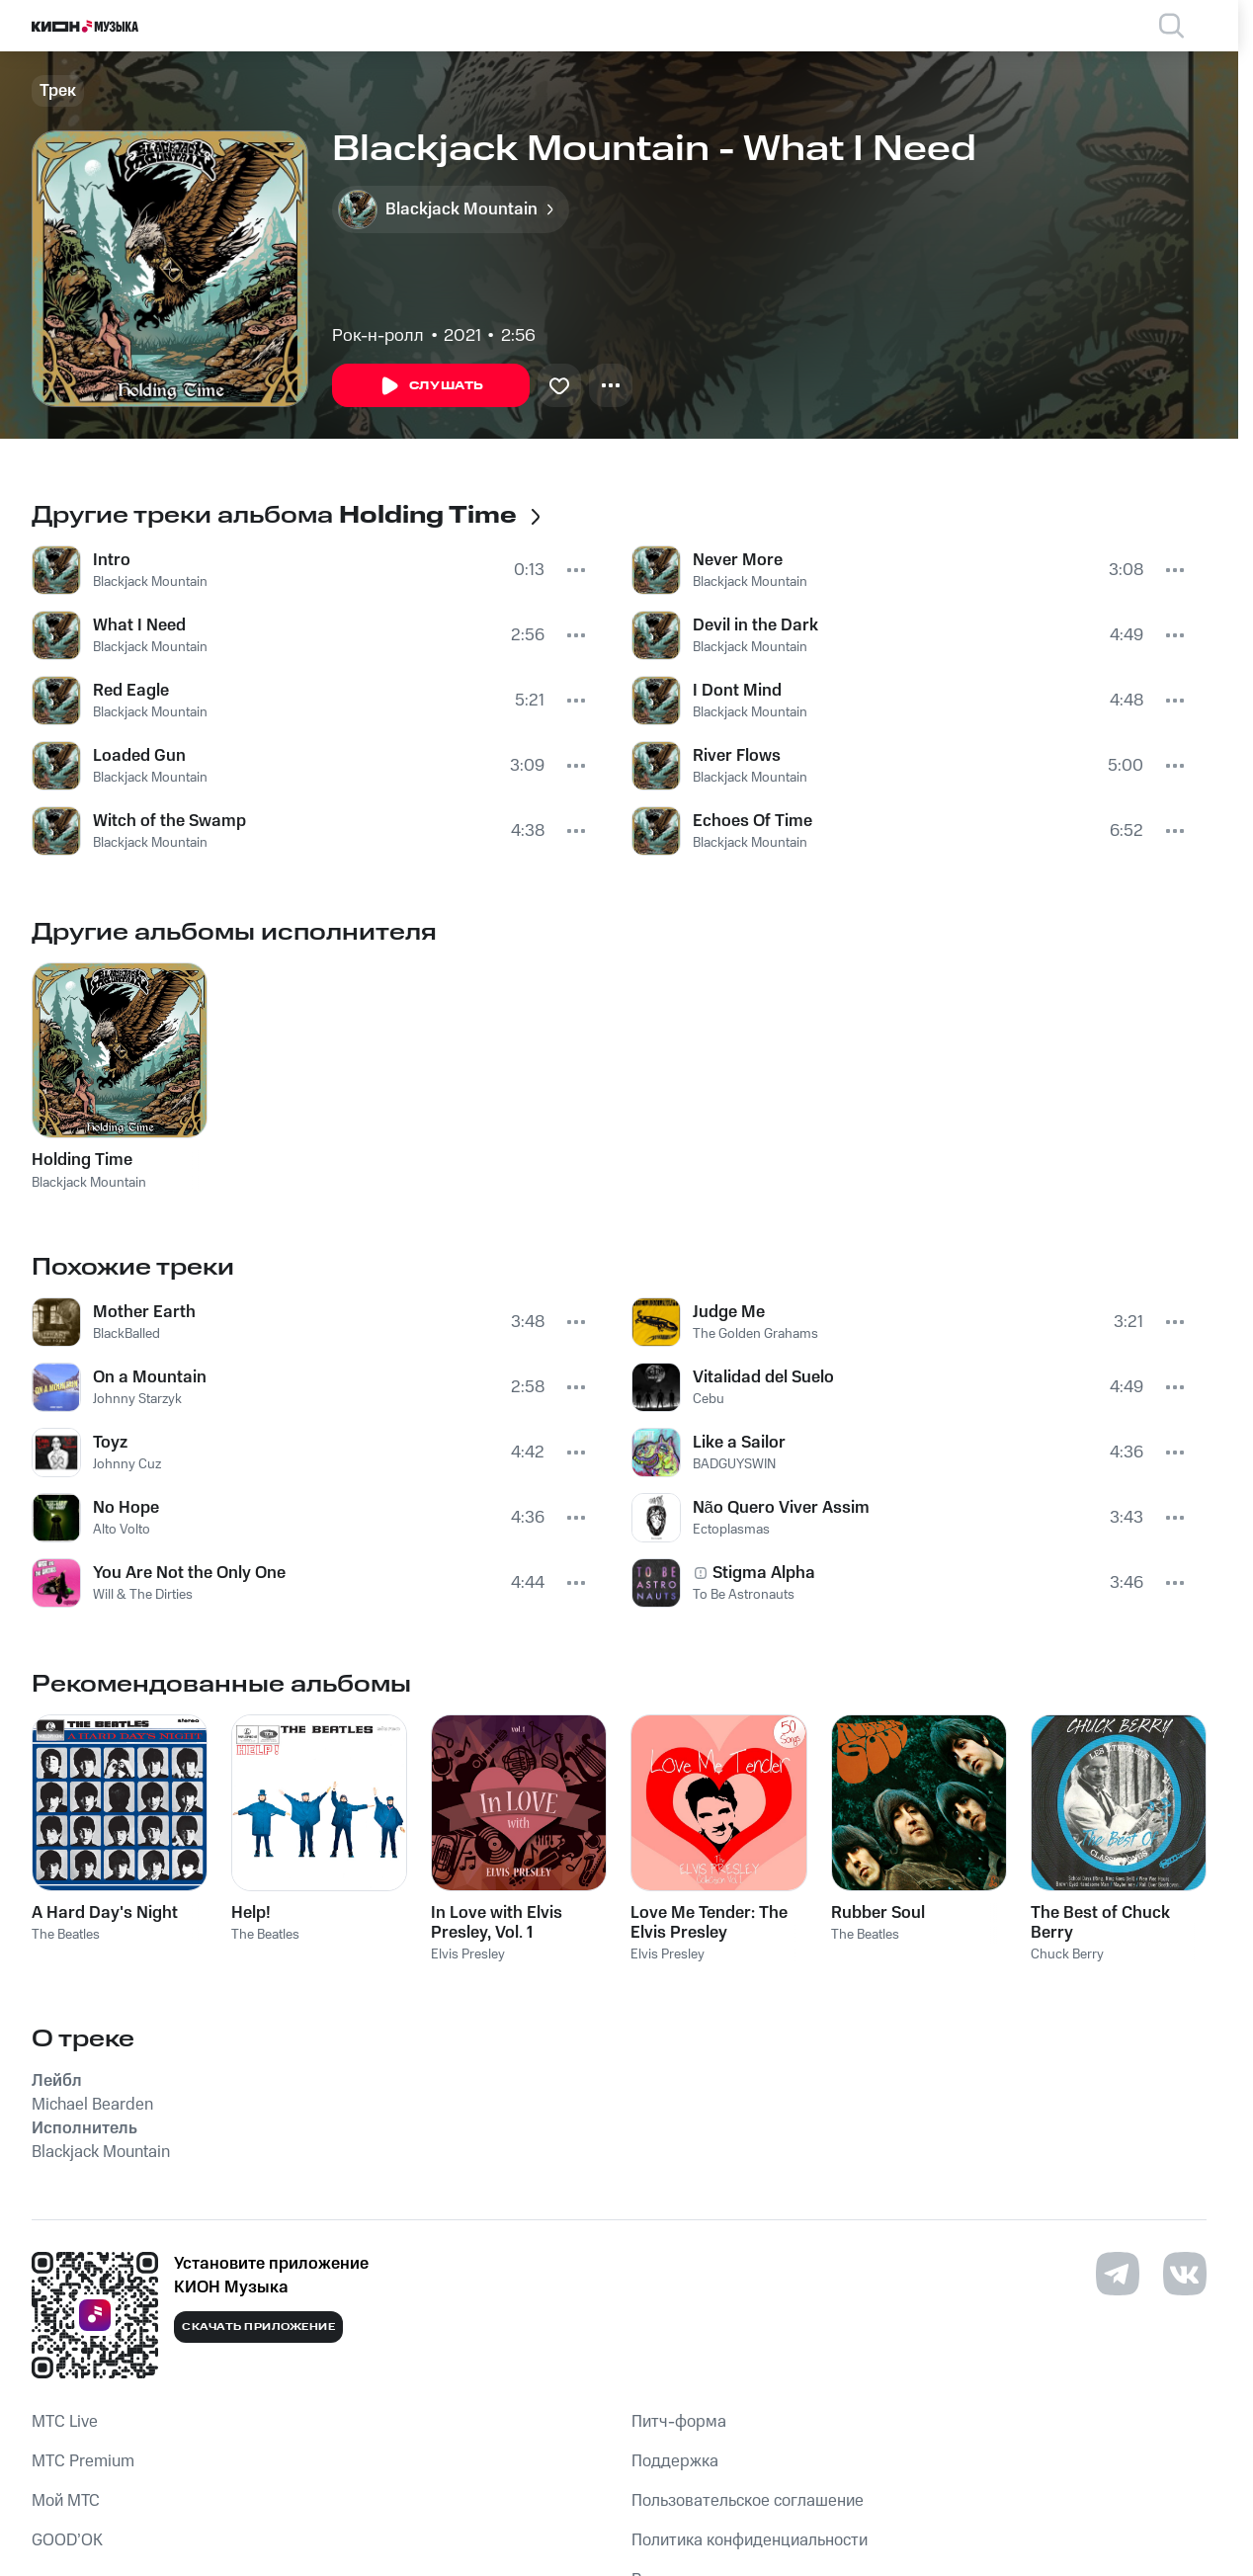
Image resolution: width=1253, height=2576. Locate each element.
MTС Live (65, 2422)
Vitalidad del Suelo (763, 1377)
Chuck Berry (1067, 1954)
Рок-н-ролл (378, 336)
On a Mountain (150, 1377)
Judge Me (729, 1312)
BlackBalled (126, 1334)
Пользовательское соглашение (747, 2501)
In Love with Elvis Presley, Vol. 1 (496, 1923)
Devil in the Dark (755, 625)
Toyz (110, 1442)
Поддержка (674, 2461)
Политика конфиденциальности (749, 2540)
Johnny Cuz (127, 1464)
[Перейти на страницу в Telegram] (1117, 2273)
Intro (111, 560)
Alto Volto (121, 1529)
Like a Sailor (739, 1442)
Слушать (430, 386)
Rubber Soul (878, 1913)
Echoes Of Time (752, 821)
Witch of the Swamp (169, 821)
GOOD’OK (67, 2540)
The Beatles (66, 1935)
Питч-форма (678, 2422)
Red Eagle (131, 691)
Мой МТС (66, 2501)
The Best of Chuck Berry (1100, 1923)
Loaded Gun (139, 756)
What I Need (139, 625)
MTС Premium (83, 2461)
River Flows (737, 756)
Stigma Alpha (763, 1573)
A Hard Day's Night (105, 1913)
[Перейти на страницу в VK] (1185, 2273)
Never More (738, 560)
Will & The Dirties (143, 1595)
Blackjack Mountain (150, 582)
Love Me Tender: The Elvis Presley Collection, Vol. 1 (709, 1923)
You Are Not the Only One (189, 1573)
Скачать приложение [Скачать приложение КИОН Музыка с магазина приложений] (258, 2327)
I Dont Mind (737, 691)
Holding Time (82, 1160)
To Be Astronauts (743, 1595)
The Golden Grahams (755, 1334)
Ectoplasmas (731, 1529)
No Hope (126, 1508)
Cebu (708, 1399)
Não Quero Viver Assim (781, 1508)
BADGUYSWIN (734, 1464)
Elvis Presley (468, 1954)
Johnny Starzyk (137, 1399)
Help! (251, 1913)
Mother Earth (144, 1312)
